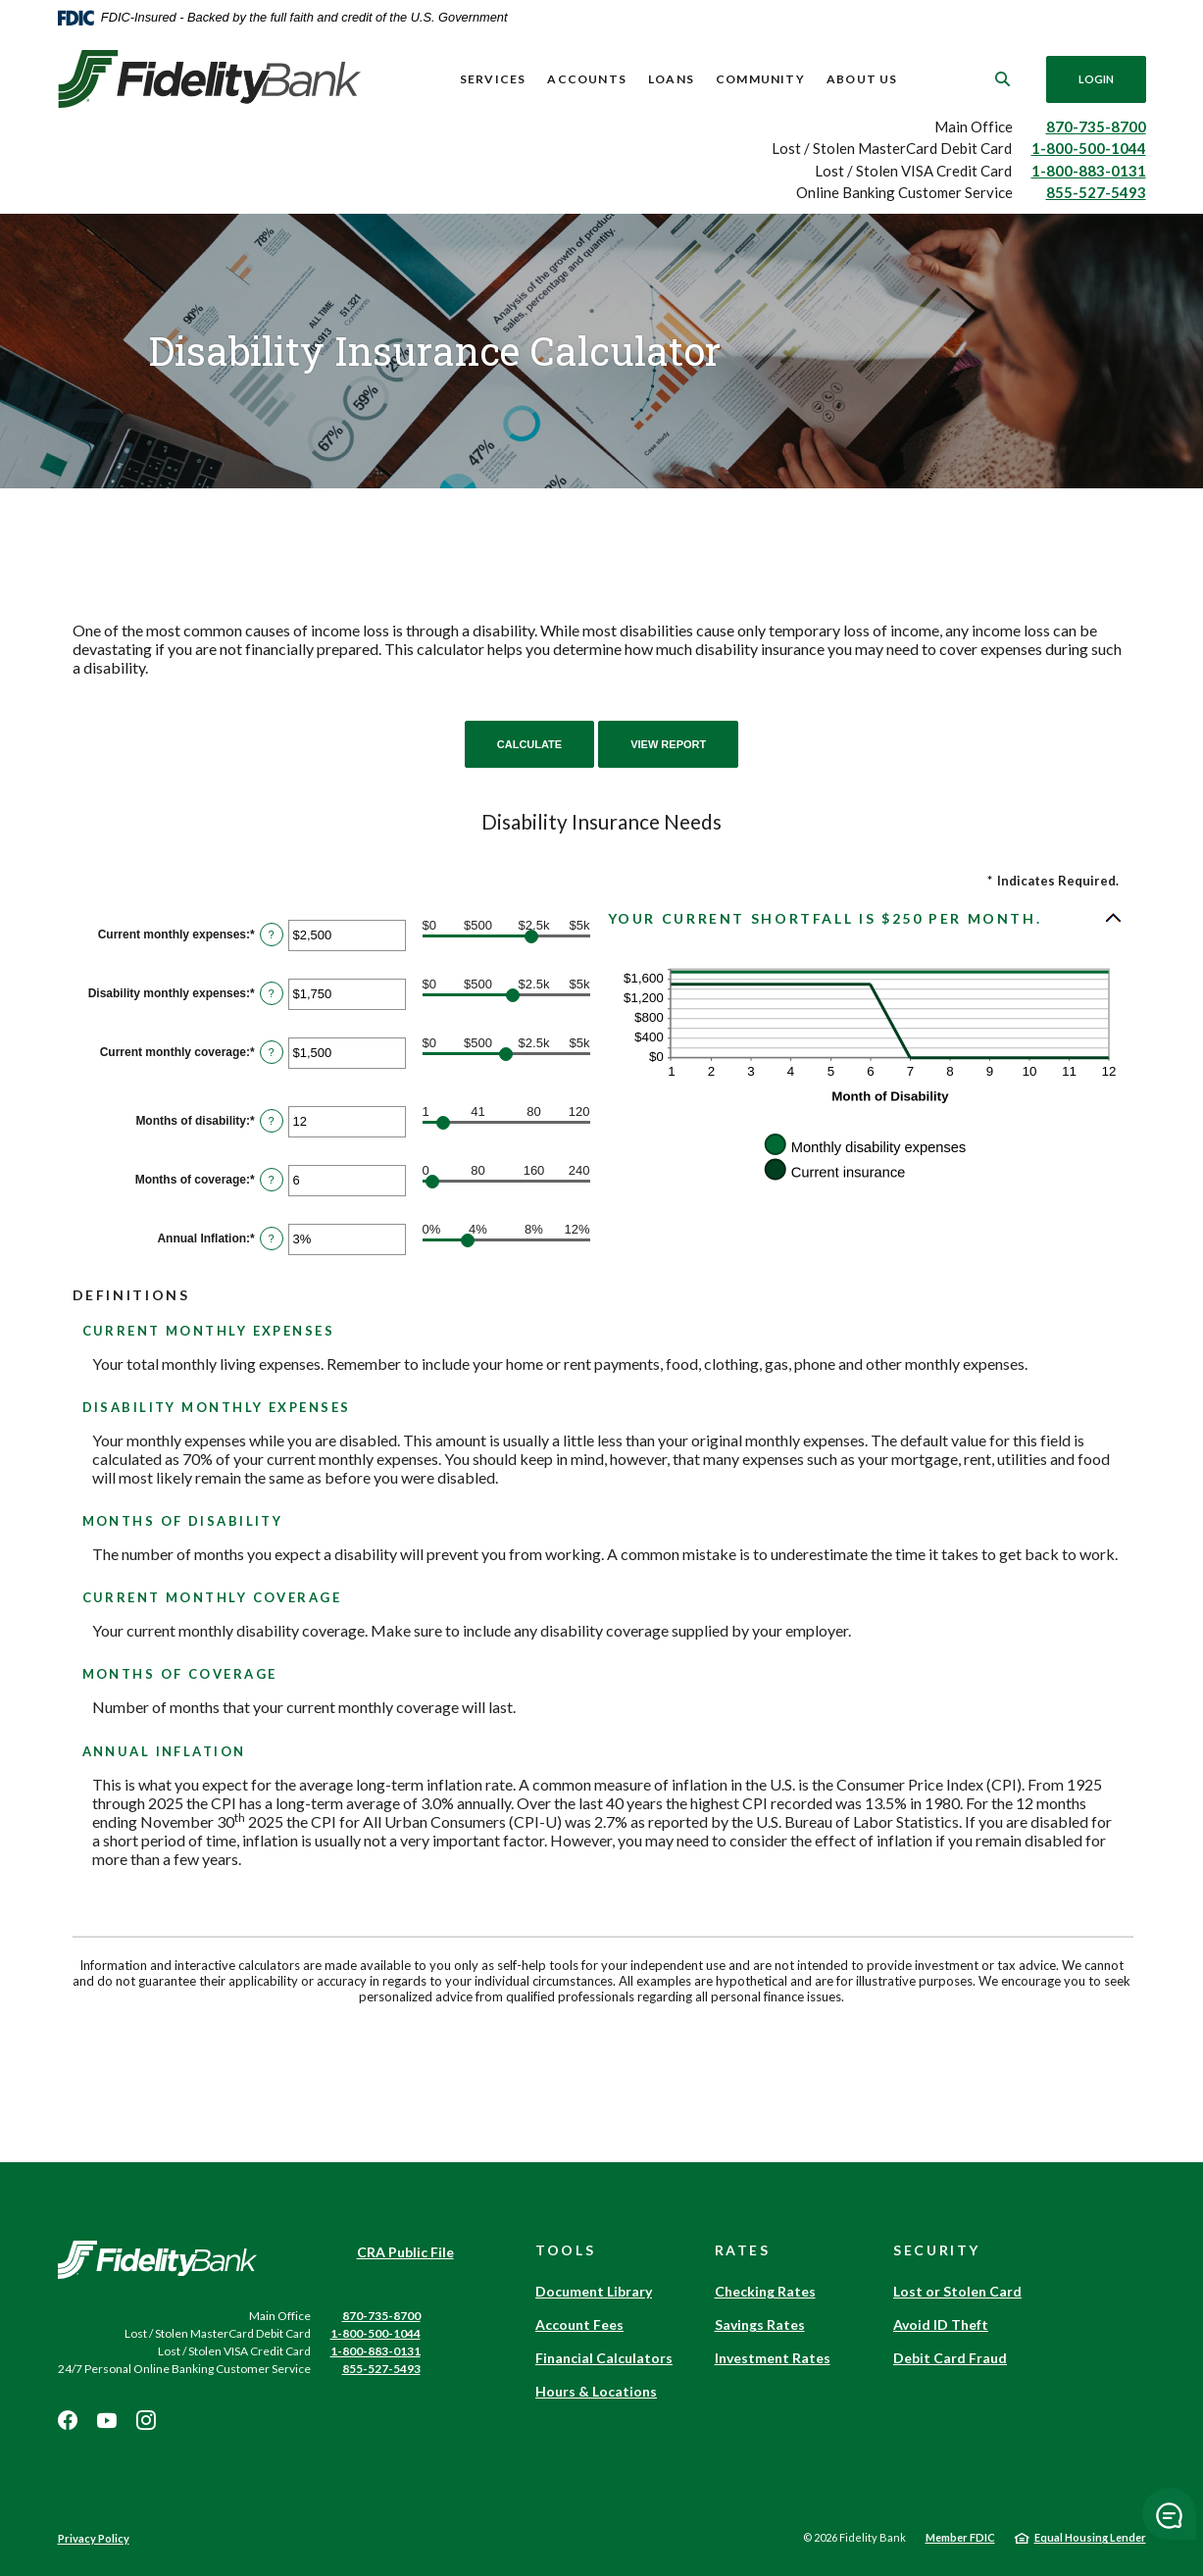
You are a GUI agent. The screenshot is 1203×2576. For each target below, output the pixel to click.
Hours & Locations (596, 2391)
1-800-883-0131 (1088, 170)
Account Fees (579, 2324)
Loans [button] (671, 79)
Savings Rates (760, 2324)
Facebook (67, 2420)
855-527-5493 (1096, 192)
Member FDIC (960, 2537)
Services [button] (493, 79)
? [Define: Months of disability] (272, 1121)
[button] (865, 917)
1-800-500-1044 (1088, 148)
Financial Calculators (604, 2357)
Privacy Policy (93, 2538)
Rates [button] (743, 2250)
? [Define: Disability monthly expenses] (272, 993)
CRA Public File (405, 2252)
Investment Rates (772, 2357)
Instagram (146, 2420)
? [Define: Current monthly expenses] (272, 934)
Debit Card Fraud (950, 2357)
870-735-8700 (1096, 126)
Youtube (107, 2420)
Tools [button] (565, 2250)
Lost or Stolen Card (957, 2291)
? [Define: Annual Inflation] (272, 1238)
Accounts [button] (587, 79)
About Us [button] (862, 79)
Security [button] (936, 2250)
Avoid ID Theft (940, 2324)
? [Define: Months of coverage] (272, 1180)
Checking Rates (765, 2291)
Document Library (593, 2291)
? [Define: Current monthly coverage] (272, 1052)
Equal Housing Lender (1090, 2537)
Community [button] (760, 79)
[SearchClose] (1002, 79)
